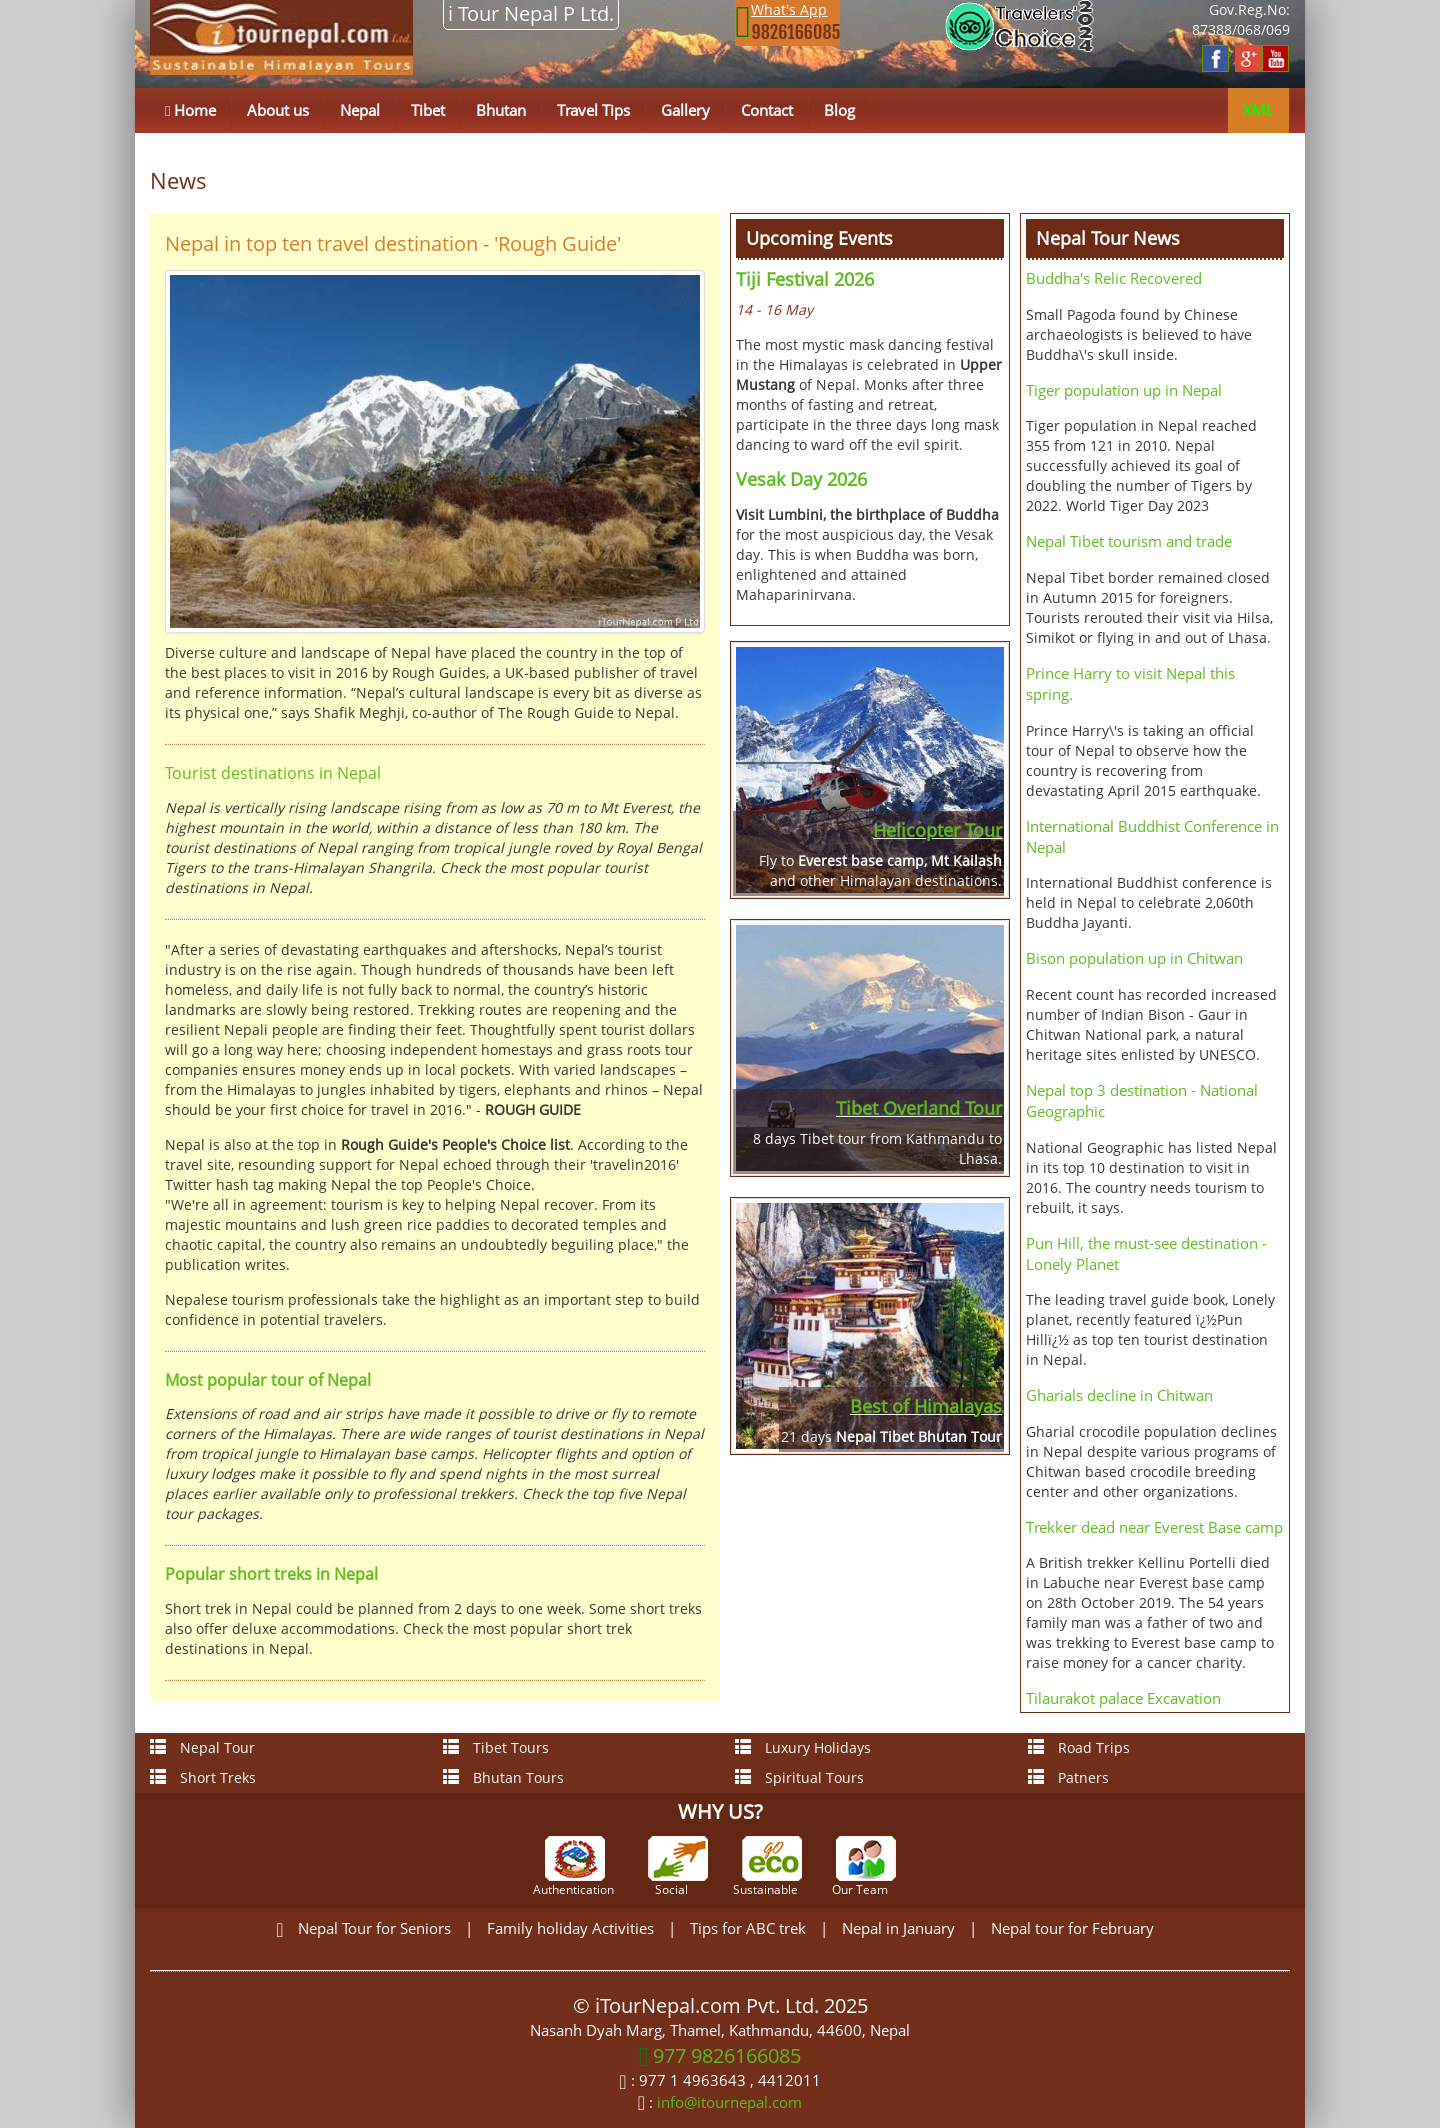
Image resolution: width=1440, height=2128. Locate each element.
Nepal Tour (202, 1747)
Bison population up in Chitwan (1134, 958)
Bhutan (501, 110)
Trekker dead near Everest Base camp (1154, 1527)
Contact (767, 110)
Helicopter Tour (937, 830)
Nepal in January (898, 1928)
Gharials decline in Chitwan (1119, 1395)
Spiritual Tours (799, 1777)
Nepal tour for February (1072, 1928)
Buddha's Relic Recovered (1114, 278)
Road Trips (1079, 1747)
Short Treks (203, 1777)
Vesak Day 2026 (801, 479)
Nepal (360, 110)
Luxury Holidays (803, 1747)
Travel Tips (593, 110)
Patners (1068, 1777)
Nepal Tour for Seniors (374, 1928)
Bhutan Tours (503, 1777)
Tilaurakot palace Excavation (1123, 1698)
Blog (839, 110)
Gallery (685, 110)
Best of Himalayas (926, 1406)
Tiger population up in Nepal (1124, 390)
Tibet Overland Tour (919, 1108)
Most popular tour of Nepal (268, 1380)
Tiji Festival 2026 (805, 279)
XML (1258, 110)
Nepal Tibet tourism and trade (1129, 541)
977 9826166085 (720, 2055)
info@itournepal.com (729, 2102)
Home (190, 110)
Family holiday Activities (570, 1928)
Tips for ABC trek (748, 1928)
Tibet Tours (496, 1747)
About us (278, 110)
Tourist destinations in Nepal (273, 773)
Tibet (428, 110)
